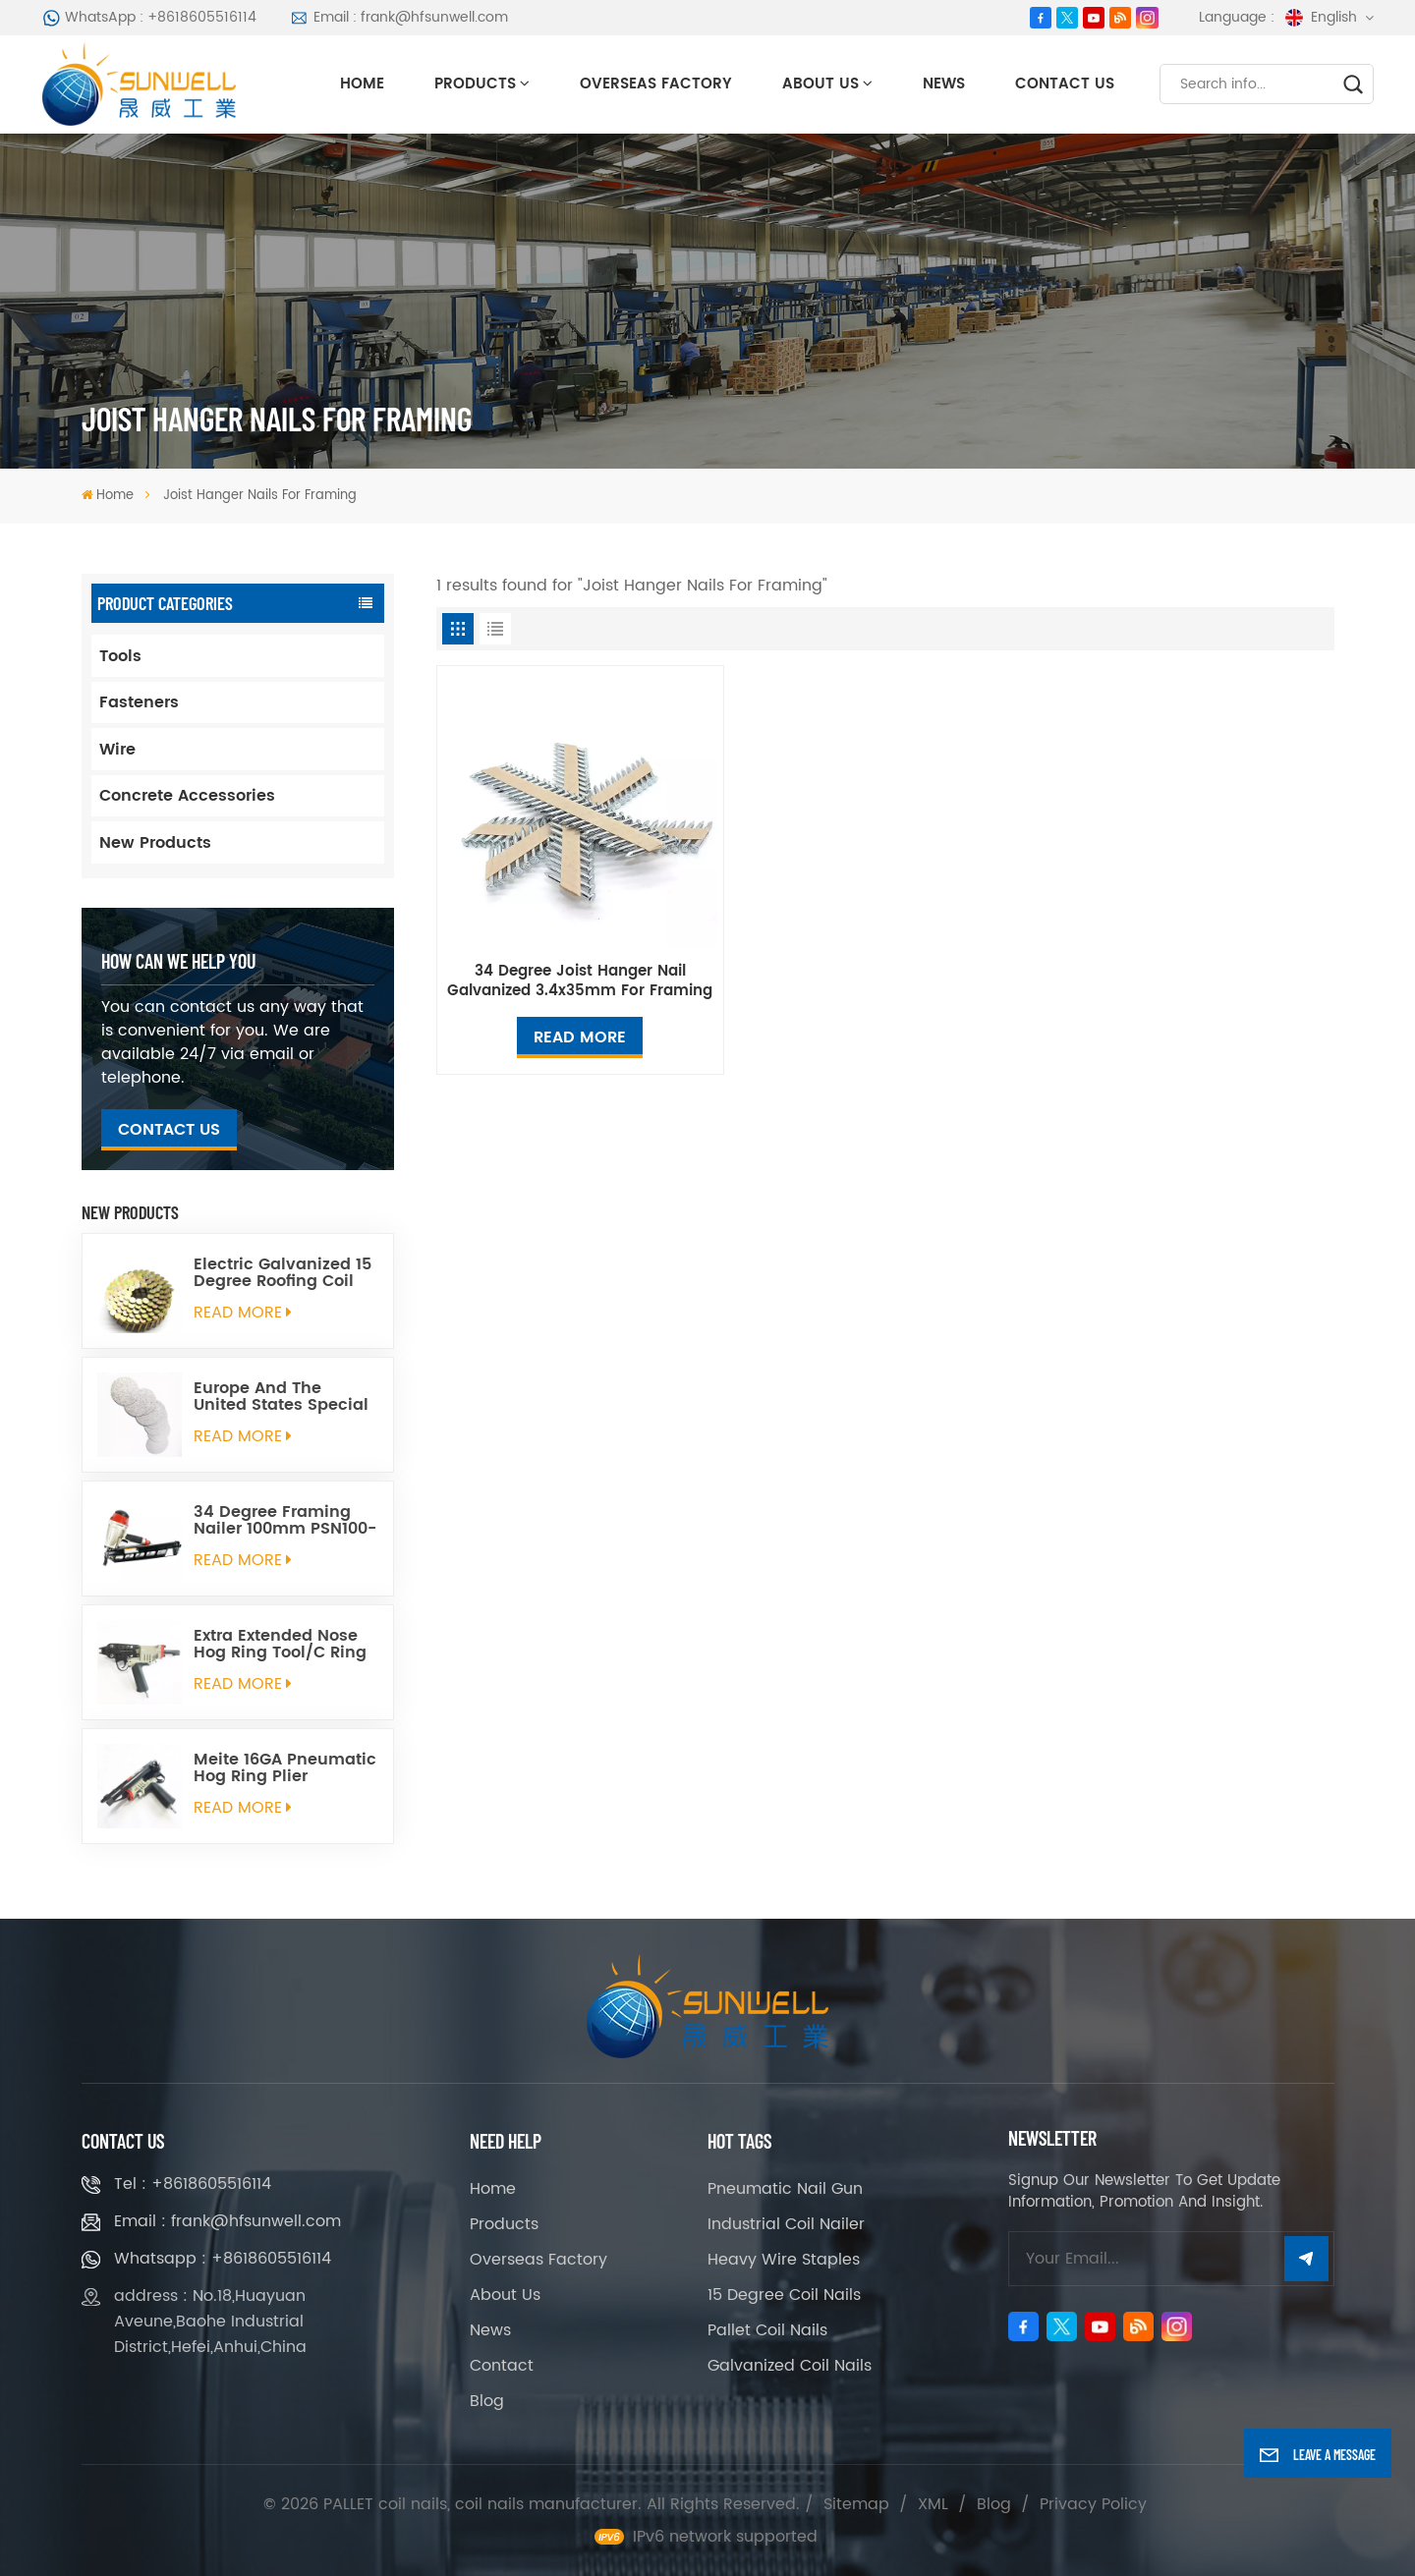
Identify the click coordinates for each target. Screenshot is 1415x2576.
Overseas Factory (656, 84)
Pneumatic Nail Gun (785, 2189)
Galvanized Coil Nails (790, 2366)
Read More (580, 1037)
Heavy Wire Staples (784, 2259)
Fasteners (139, 702)
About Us (820, 84)
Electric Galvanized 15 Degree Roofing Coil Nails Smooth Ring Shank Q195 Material (282, 1273)
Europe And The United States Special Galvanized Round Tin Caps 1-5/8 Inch (283, 1397)
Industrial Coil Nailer (786, 2224)
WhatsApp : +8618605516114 (149, 17)
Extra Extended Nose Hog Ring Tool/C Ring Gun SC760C (280, 1644)
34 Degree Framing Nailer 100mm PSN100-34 (285, 1521)
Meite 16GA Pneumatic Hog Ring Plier (285, 1768)
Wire (117, 749)
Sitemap (856, 2504)
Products (475, 84)
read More (242, 1312)
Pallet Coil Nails (767, 2330)
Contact (502, 2366)
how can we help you (178, 961)
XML (933, 2504)
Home (362, 84)
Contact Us (1064, 84)
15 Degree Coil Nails (784, 2295)
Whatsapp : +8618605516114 (222, 2258)
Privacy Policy (1093, 2504)
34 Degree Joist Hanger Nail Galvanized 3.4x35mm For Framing (579, 982)
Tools (120, 656)
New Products (155, 843)
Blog (487, 2401)
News (944, 84)
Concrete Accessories (187, 796)
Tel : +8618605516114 (192, 2184)
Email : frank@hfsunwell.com (399, 17)
